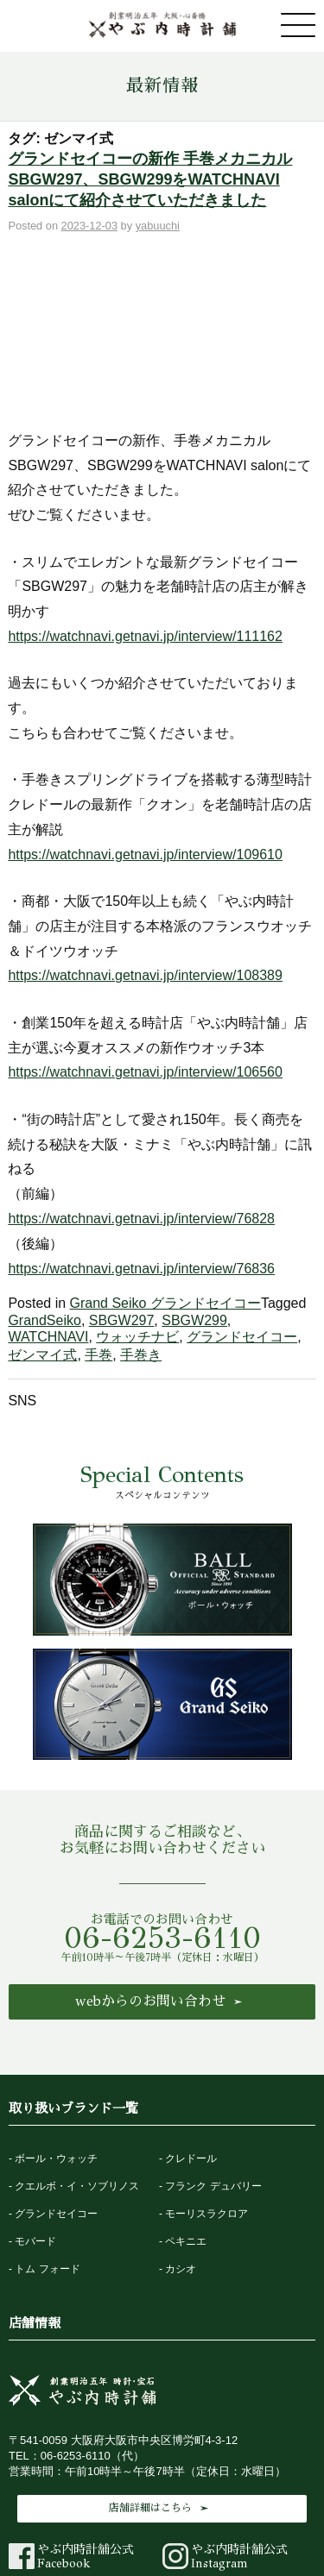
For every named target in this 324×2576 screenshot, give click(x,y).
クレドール (191, 2012)
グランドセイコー (242, 1190)
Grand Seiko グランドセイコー (165, 1156)
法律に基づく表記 (189, 2513)
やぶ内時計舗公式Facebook (71, 2411)
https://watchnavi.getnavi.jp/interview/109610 (145, 708)
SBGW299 (194, 1173)
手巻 (98, 1208)
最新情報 (162, 86)
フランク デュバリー (213, 2039)
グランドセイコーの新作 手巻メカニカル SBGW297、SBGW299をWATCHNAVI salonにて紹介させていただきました (150, 179)
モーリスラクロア (206, 2067)
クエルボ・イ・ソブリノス (77, 2039)
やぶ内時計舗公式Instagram (225, 2411)
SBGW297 (122, 1173)
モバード (35, 2095)
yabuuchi (158, 225)
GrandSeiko (44, 1173)
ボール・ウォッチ (56, 2012)
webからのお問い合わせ (150, 1854)
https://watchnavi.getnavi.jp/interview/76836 (141, 1121)
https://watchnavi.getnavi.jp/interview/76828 (141, 1072)
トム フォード (47, 2122)
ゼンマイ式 (42, 1208)
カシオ (180, 2122)
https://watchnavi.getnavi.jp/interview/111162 (145, 489)
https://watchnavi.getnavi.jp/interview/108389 (145, 828)
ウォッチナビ (137, 1190)
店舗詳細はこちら (150, 2360)
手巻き (141, 1208)
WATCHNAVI (48, 1190)
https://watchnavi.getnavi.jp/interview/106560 (145, 925)
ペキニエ (185, 2095)
